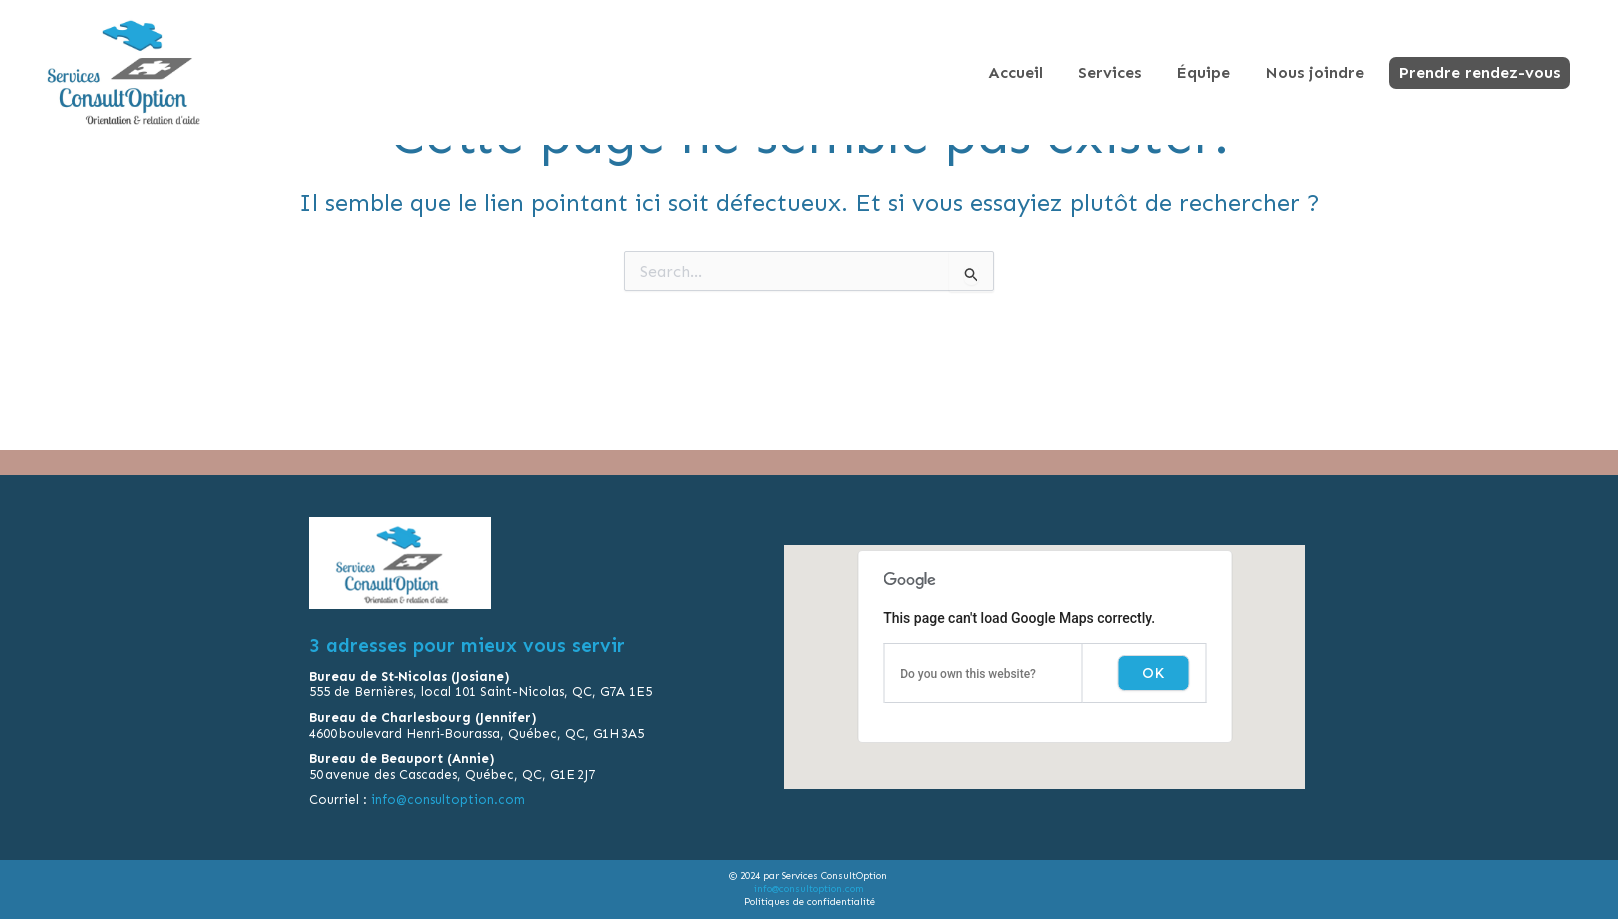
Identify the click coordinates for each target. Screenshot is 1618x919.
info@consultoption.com (449, 803)
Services (1109, 72)
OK (1153, 677)
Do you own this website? (968, 678)
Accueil (1015, 72)
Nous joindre (1314, 72)
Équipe (1203, 72)
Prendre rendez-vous (1479, 72)
